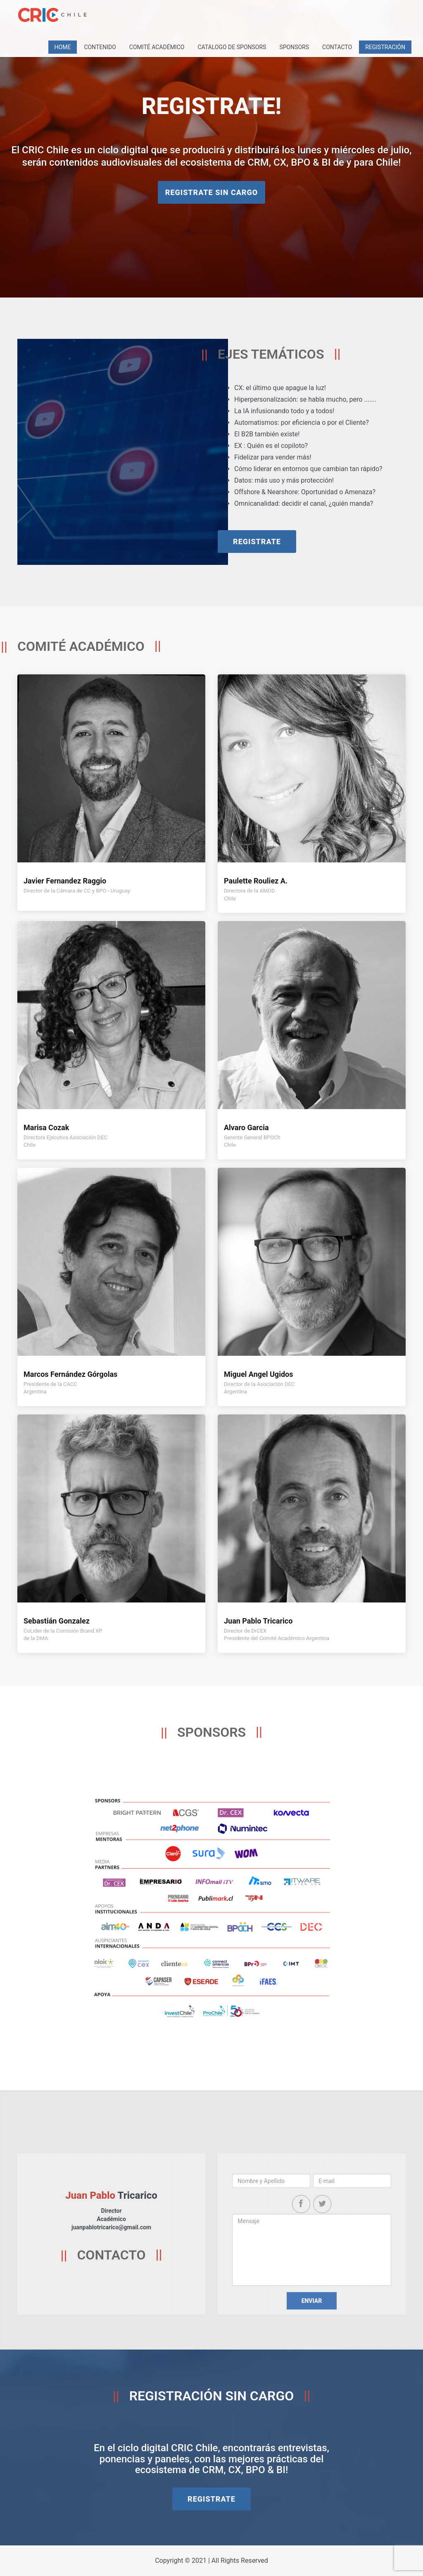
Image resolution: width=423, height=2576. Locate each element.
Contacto (337, 47)
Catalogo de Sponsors (231, 47)
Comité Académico (157, 47)
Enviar (312, 2300)
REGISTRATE (257, 541)
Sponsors (294, 47)
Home (63, 47)
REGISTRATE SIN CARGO (211, 192)
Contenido (100, 47)
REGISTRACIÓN (385, 47)
